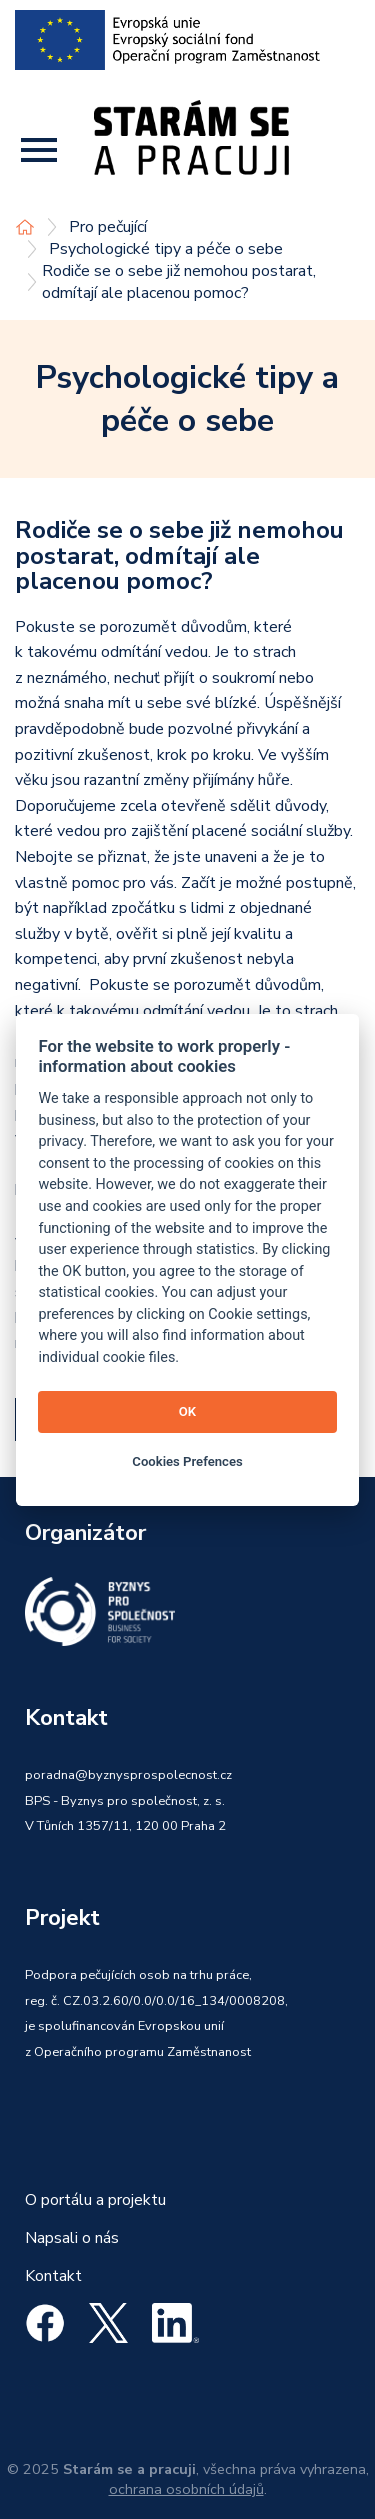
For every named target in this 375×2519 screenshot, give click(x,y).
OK (187, 1411)
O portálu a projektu (95, 2200)
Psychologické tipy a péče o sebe (166, 249)
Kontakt (53, 2276)
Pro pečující (108, 227)
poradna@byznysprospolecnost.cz (128, 1775)
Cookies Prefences (187, 1461)
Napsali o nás (72, 2238)
